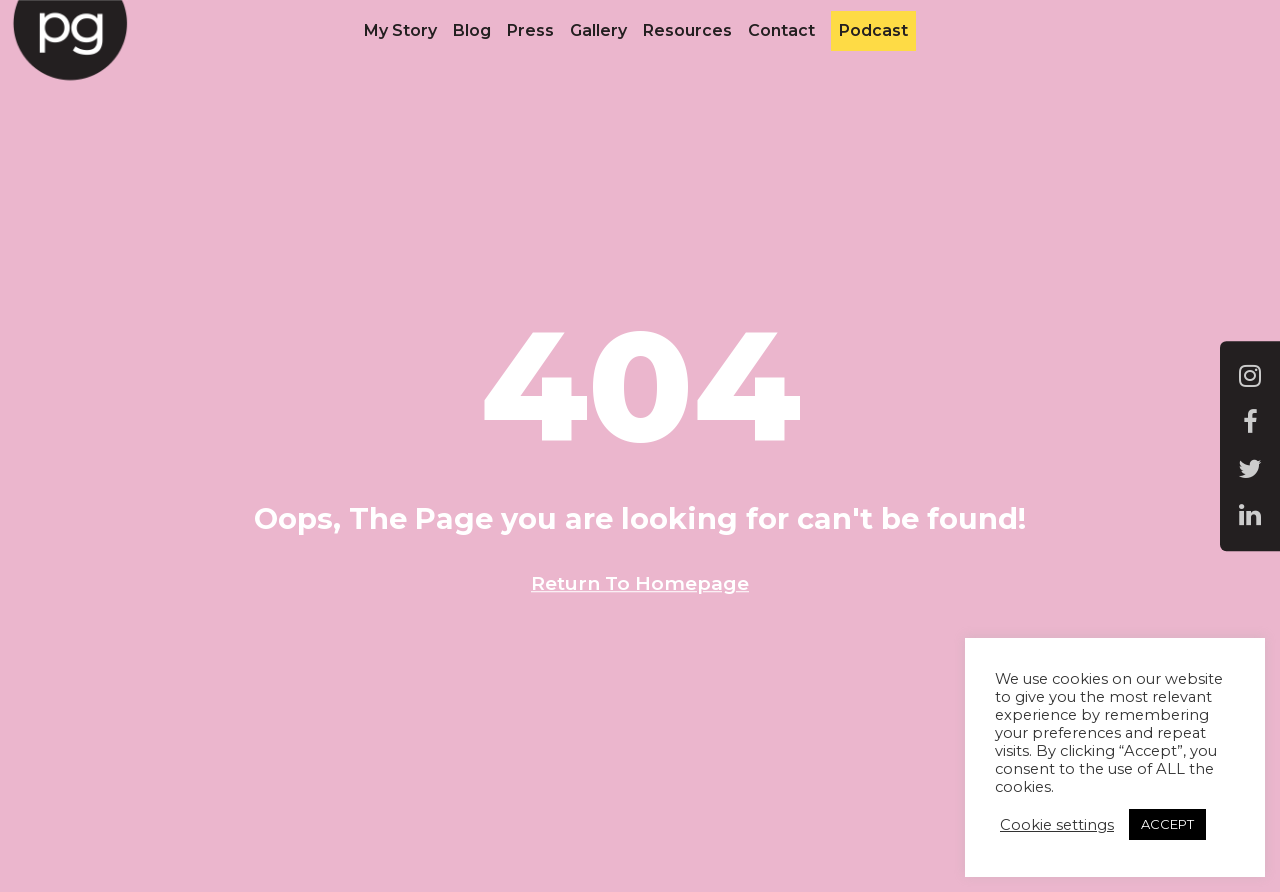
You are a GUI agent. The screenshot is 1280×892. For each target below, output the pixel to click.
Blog (472, 30)
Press (530, 30)
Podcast (873, 30)
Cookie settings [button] (1057, 825)
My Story (400, 30)
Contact (781, 30)
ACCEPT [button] (1167, 824)
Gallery (598, 30)
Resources (687, 30)
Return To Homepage (640, 583)
